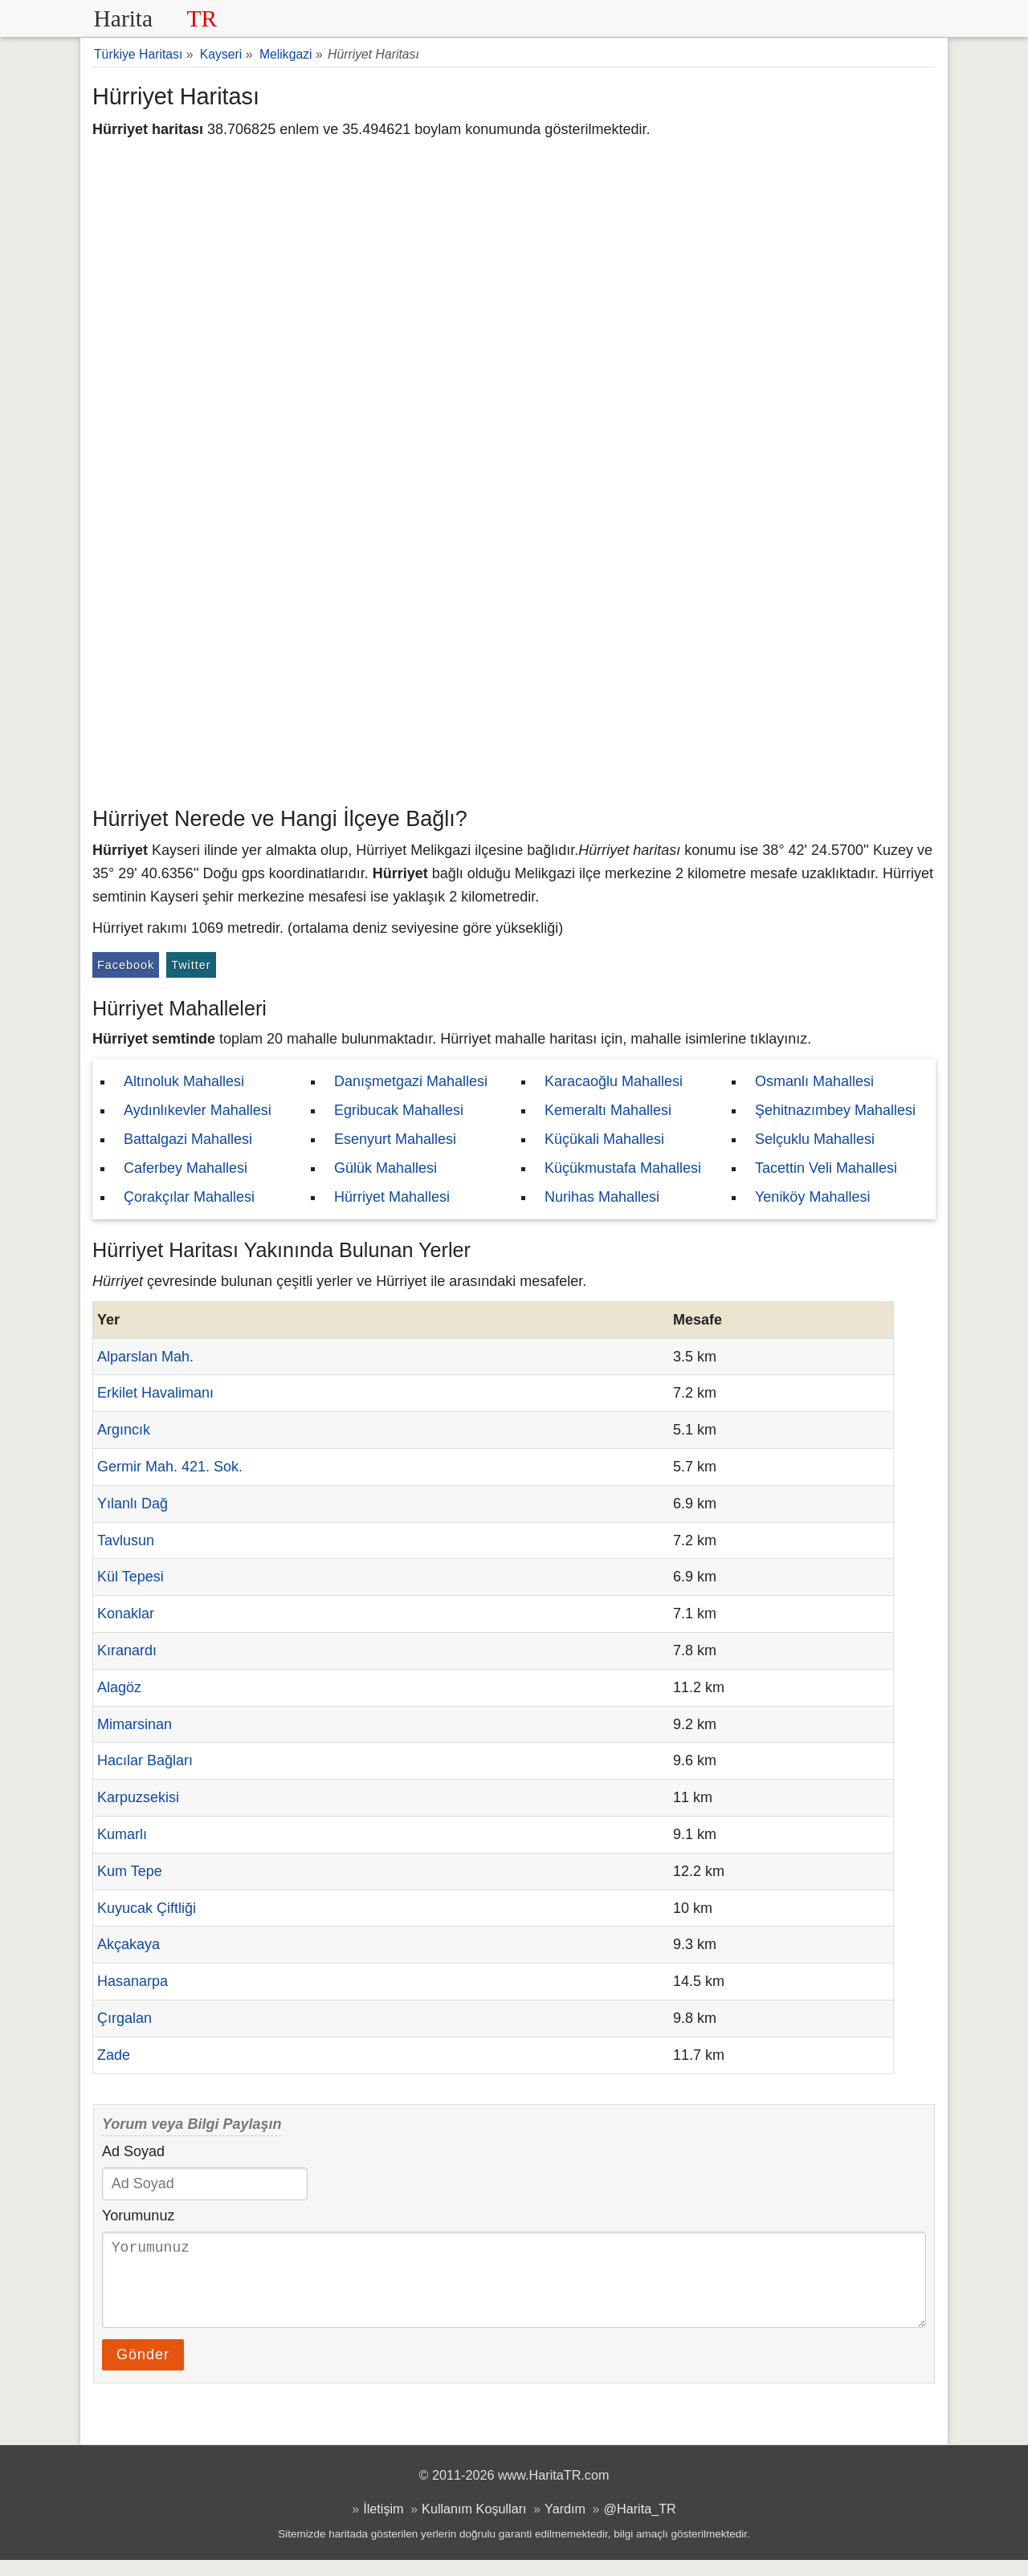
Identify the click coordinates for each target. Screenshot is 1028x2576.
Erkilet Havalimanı (155, 1393)
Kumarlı (122, 1834)
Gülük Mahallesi (385, 1168)
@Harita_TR (640, 2524)
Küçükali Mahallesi (604, 1139)
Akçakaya (128, 1944)
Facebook (125, 964)
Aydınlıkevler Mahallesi (197, 1110)
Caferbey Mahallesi (185, 1168)
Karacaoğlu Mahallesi (614, 1081)
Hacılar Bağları (145, 1760)
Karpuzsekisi (138, 1797)
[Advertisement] (514, 678)
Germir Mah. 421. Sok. (170, 1467)
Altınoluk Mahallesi (184, 1081)
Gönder (142, 2370)
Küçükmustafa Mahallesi (623, 1168)
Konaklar (125, 1613)
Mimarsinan (134, 1724)
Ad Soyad (133, 2151)
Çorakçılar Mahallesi (189, 1197)
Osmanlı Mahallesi (814, 1081)
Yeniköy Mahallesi (812, 1197)
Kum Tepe (129, 1871)
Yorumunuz (138, 2216)
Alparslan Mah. (145, 1357)
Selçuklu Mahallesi (815, 1139)
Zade (113, 2055)
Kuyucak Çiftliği (146, 1908)
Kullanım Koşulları (474, 2524)
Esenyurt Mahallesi (395, 1139)
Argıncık (123, 1430)
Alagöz (119, 1687)
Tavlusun (125, 1540)
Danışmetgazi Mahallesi (410, 1081)
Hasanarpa (132, 1981)
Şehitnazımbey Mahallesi (835, 1110)
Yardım (565, 2524)
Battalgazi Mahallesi (188, 1139)
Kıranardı (127, 1650)
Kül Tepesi (130, 1577)
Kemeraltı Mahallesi (608, 1110)
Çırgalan (124, 2018)
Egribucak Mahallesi (398, 1110)
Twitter (190, 964)
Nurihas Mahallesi (602, 1197)
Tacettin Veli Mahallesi (826, 1168)
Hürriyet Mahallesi (392, 1197)
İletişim (383, 2524)
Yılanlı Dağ (132, 1504)
